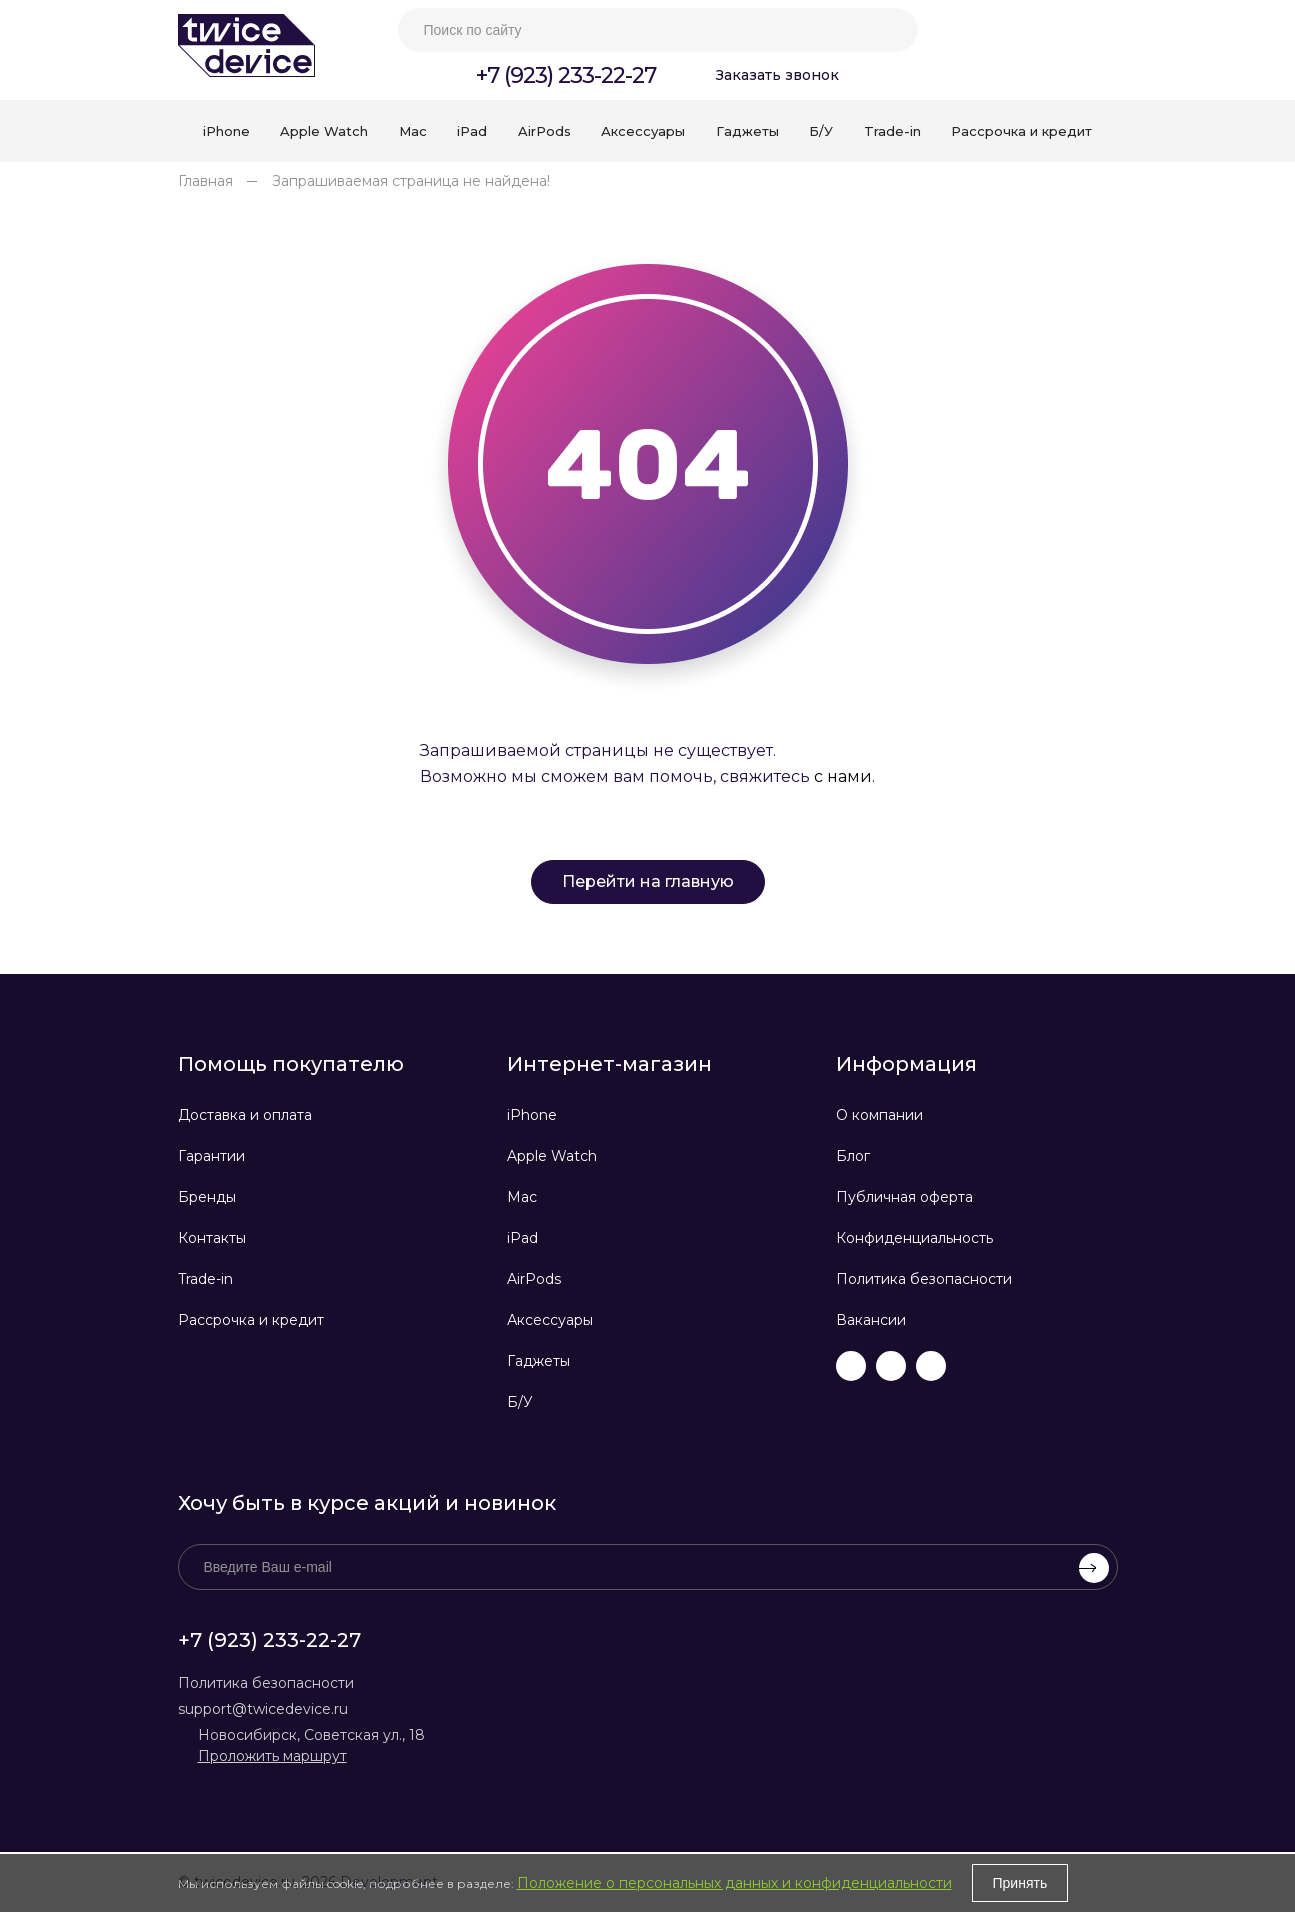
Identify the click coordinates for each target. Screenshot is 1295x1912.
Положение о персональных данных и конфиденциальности (734, 1883)
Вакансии (871, 1320)
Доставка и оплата (245, 1115)
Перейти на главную (648, 881)
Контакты (212, 1238)
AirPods (534, 1279)
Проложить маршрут (272, 1756)
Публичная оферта (904, 1197)
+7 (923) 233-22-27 (566, 75)
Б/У (520, 1402)
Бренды (207, 1197)
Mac (522, 1197)
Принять (1020, 1883)
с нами (843, 776)
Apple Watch (552, 1156)
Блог (853, 1156)
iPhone (532, 1115)
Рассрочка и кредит (251, 1320)
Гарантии (211, 1156)
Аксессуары (550, 1320)
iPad (522, 1238)
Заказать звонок (777, 75)
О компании (879, 1115)
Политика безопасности (924, 1279)
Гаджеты (538, 1361)
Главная (205, 181)
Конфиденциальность (914, 1238)
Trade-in (205, 1279)
